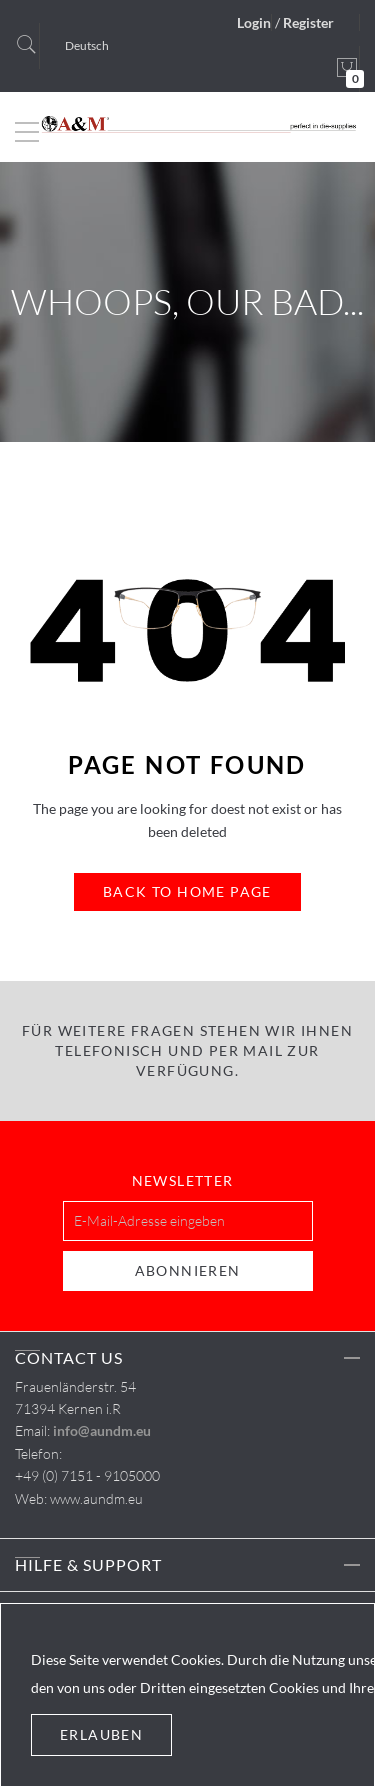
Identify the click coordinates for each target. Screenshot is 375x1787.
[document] (187, 1695)
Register (308, 22)
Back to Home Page (187, 891)
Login (254, 22)
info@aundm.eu (102, 1430)
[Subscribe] (188, 1271)
